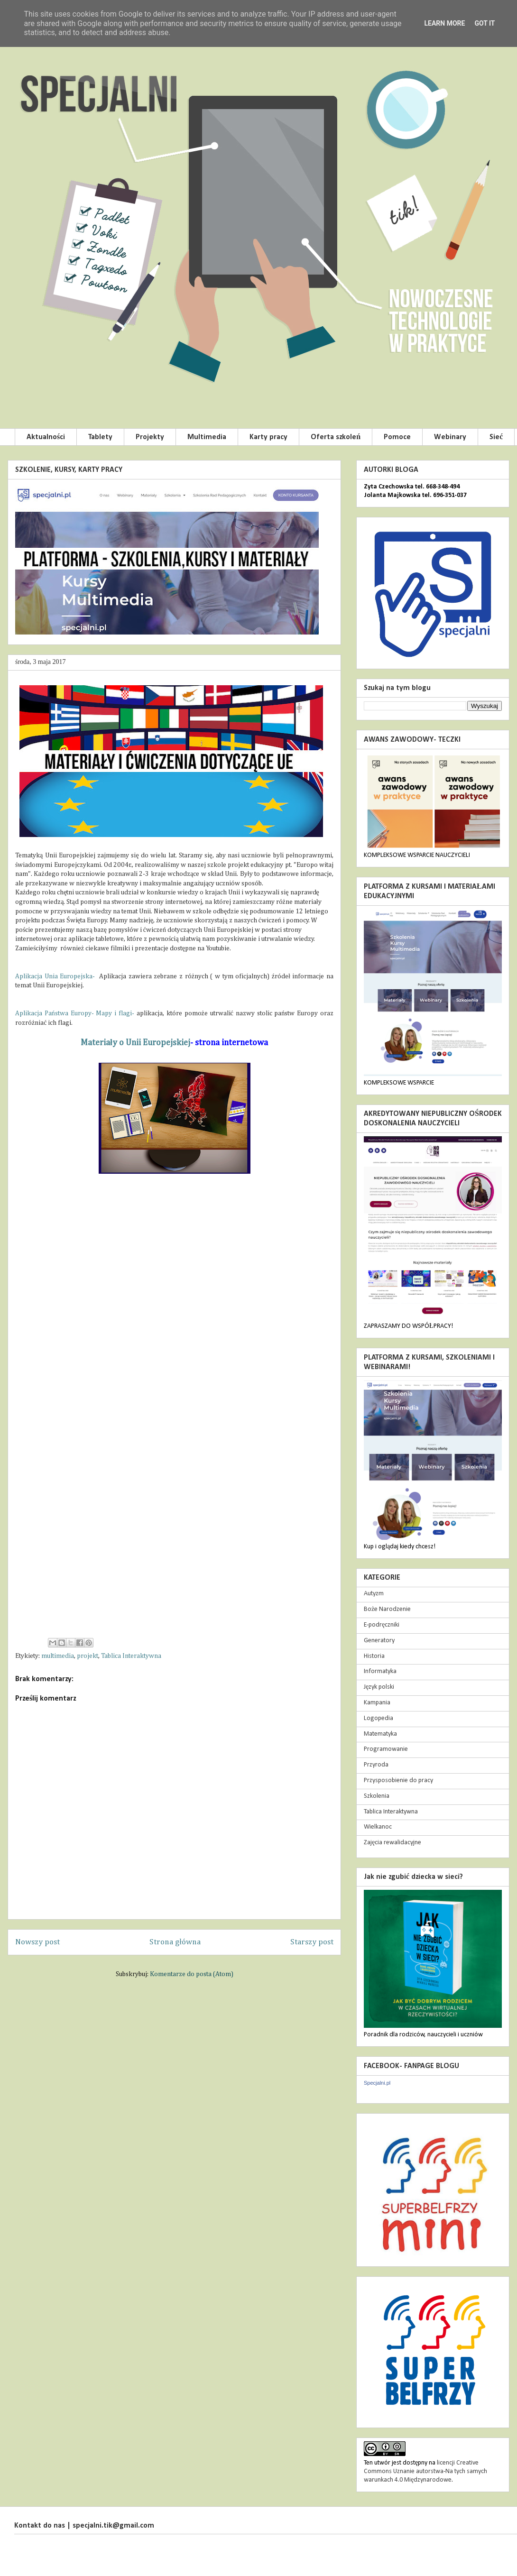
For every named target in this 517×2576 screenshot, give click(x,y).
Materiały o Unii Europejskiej (135, 1043)
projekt (87, 1656)
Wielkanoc (378, 1827)
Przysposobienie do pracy (398, 1780)
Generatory (379, 1640)
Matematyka (380, 1734)
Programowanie (386, 1749)
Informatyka (380, 1671)
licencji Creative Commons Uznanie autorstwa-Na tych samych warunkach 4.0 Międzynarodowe (425, 2471)
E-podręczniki (381, 1624)
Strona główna (175, 1942)
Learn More (444, 23)
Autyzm (374, 1593)
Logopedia (378, 1718)
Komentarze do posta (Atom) (191, 1974)
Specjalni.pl (377, 2083)
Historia (374, 1656)
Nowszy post (37, 1942)
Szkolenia (376, 1796)
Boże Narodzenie (387, 1609)
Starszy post (311, 1942)
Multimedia (206, 437)
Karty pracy (268, 437)
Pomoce (397, 437)
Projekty (150, 437)
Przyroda (376, 1764)
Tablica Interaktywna (131, 1656)
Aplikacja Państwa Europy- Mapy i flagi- (76, 1013)
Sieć (496, 437)
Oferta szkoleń (335, 437)
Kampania (377, 1702)
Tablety (100, 437)
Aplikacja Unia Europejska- (56, 976)
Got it (484, 23)
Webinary (450, 437)
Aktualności (46, 437)
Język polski (379, 1687)
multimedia (57, 1656)
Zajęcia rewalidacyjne (392, 1842)
